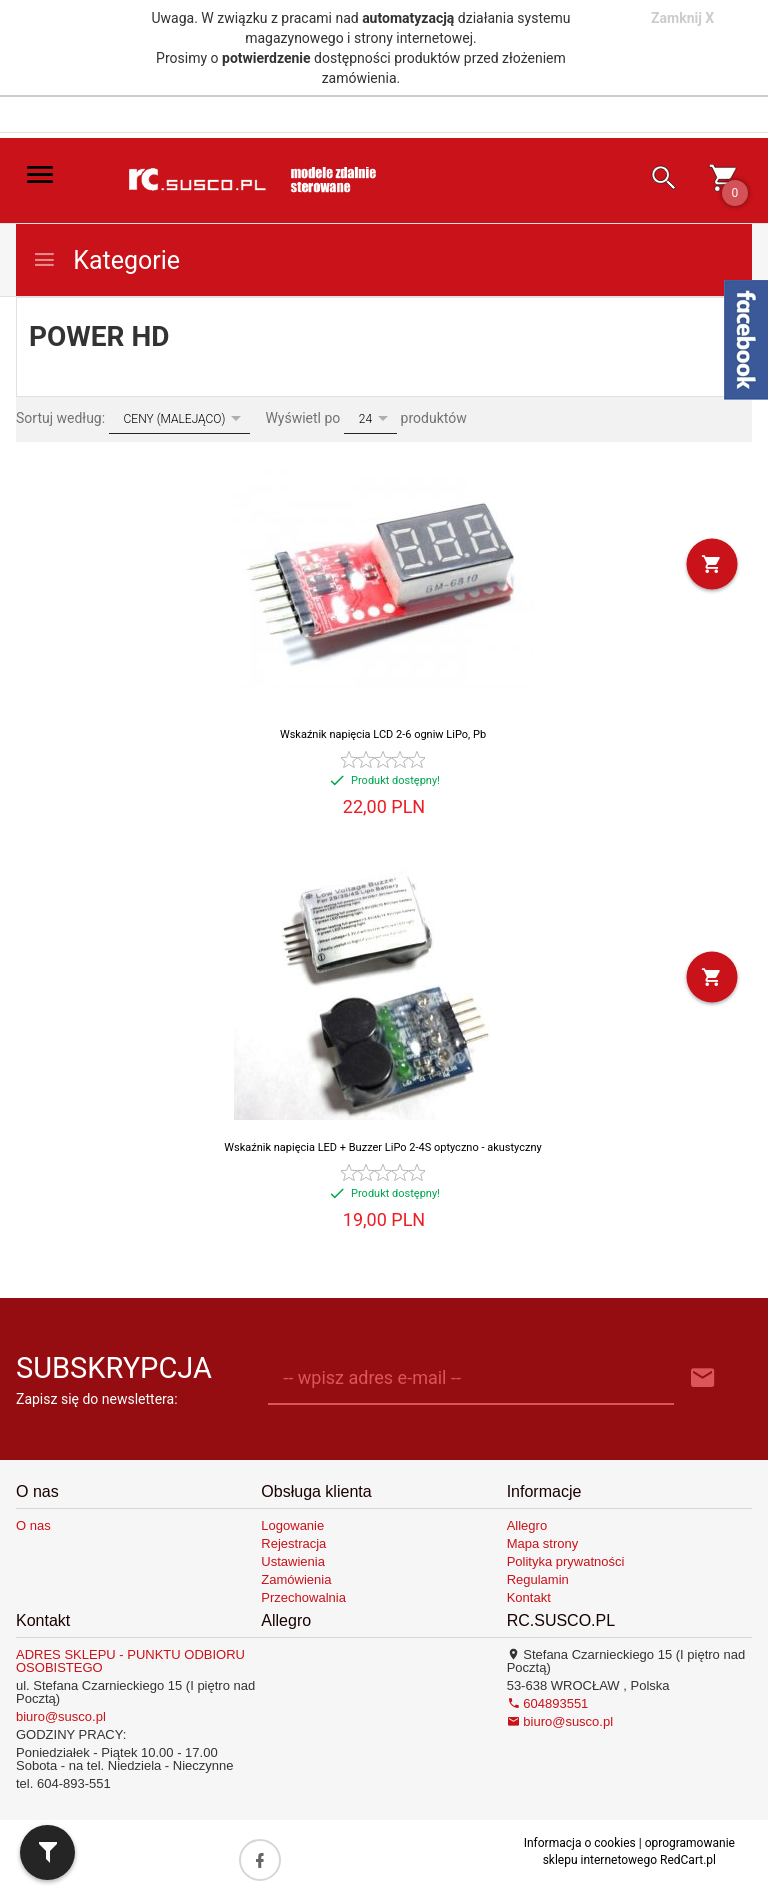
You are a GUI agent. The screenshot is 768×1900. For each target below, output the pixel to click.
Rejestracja (293, 1543)
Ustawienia (293, 1561)
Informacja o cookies (580, 1843)
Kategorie (106, 260)
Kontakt (529, 1597)
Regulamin (538, 1579)
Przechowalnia (303, 1597)
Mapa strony (543, 1543)
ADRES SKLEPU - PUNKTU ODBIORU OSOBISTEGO (130, 1661)
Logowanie (292, 1525)
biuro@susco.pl (61, 1716)
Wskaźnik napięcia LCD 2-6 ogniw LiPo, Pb (383, 734)
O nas (33, 1525)
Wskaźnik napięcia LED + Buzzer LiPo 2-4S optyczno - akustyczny (382, 1147)
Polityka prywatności (566, 1561)
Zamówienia (296, 1579)
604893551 (548, 1703)
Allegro (527, 1525)
